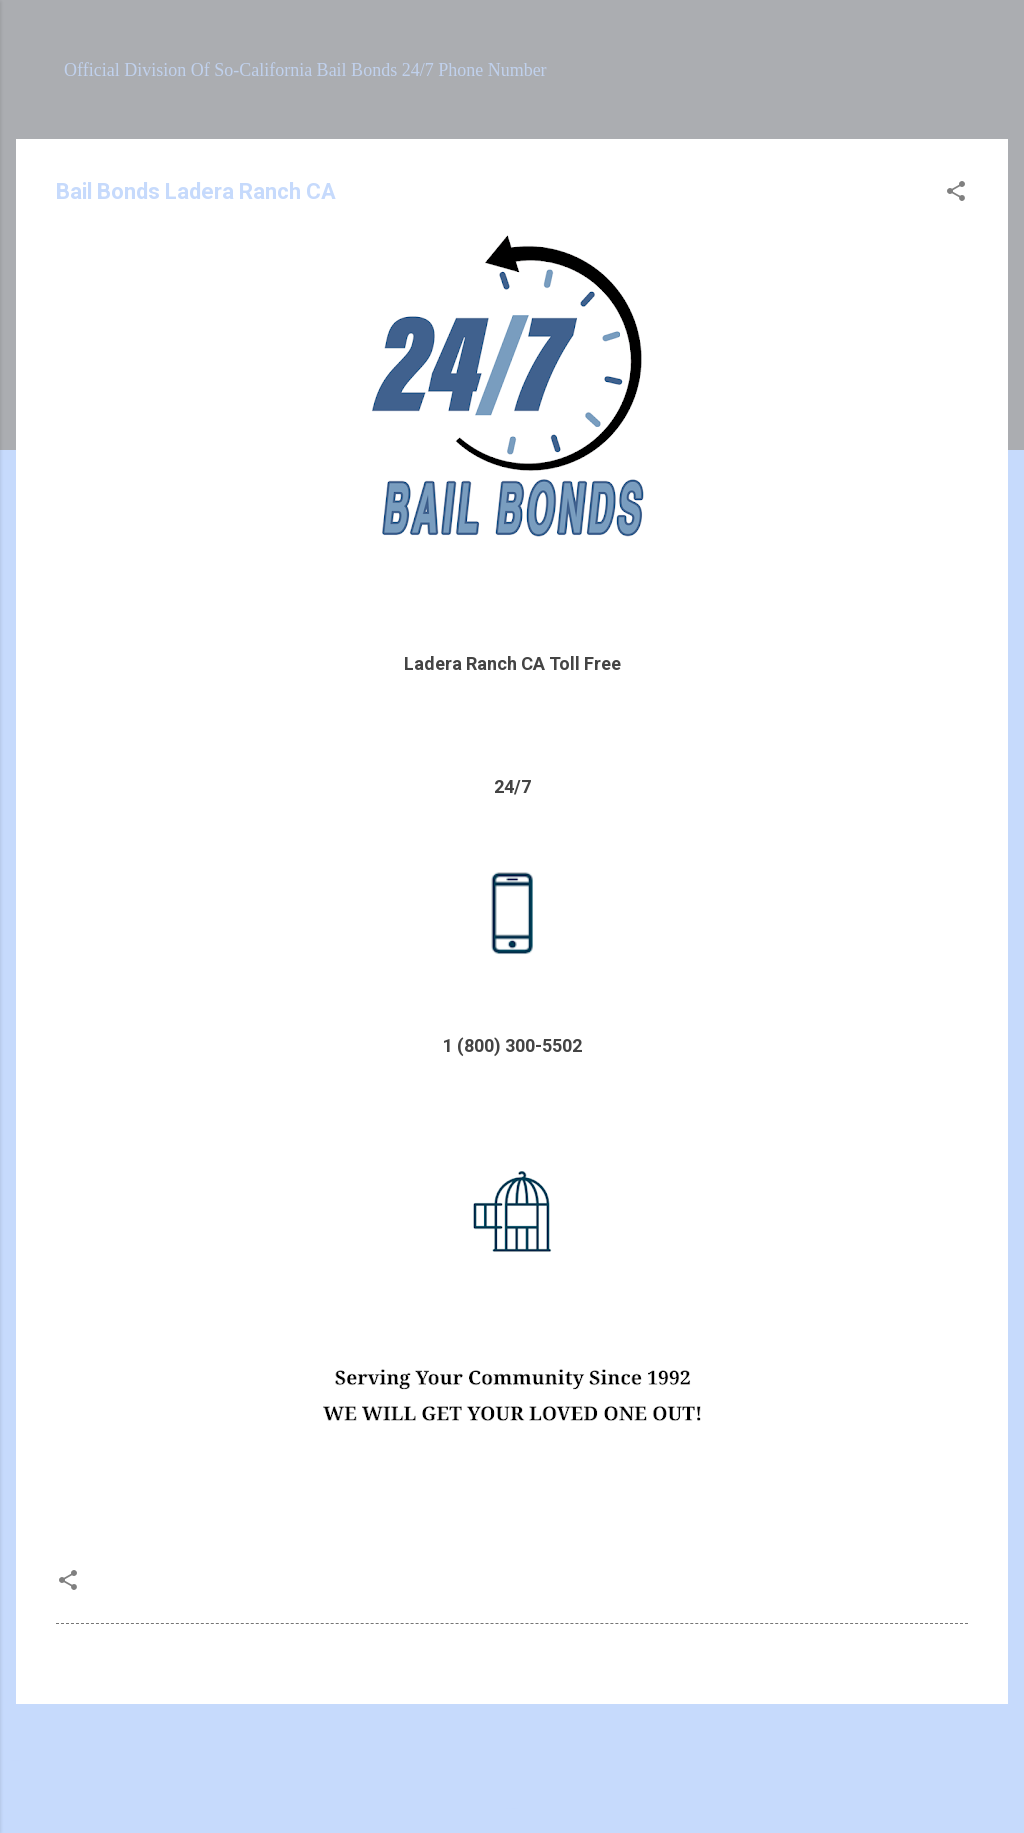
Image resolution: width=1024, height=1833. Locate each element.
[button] (956, 194)
